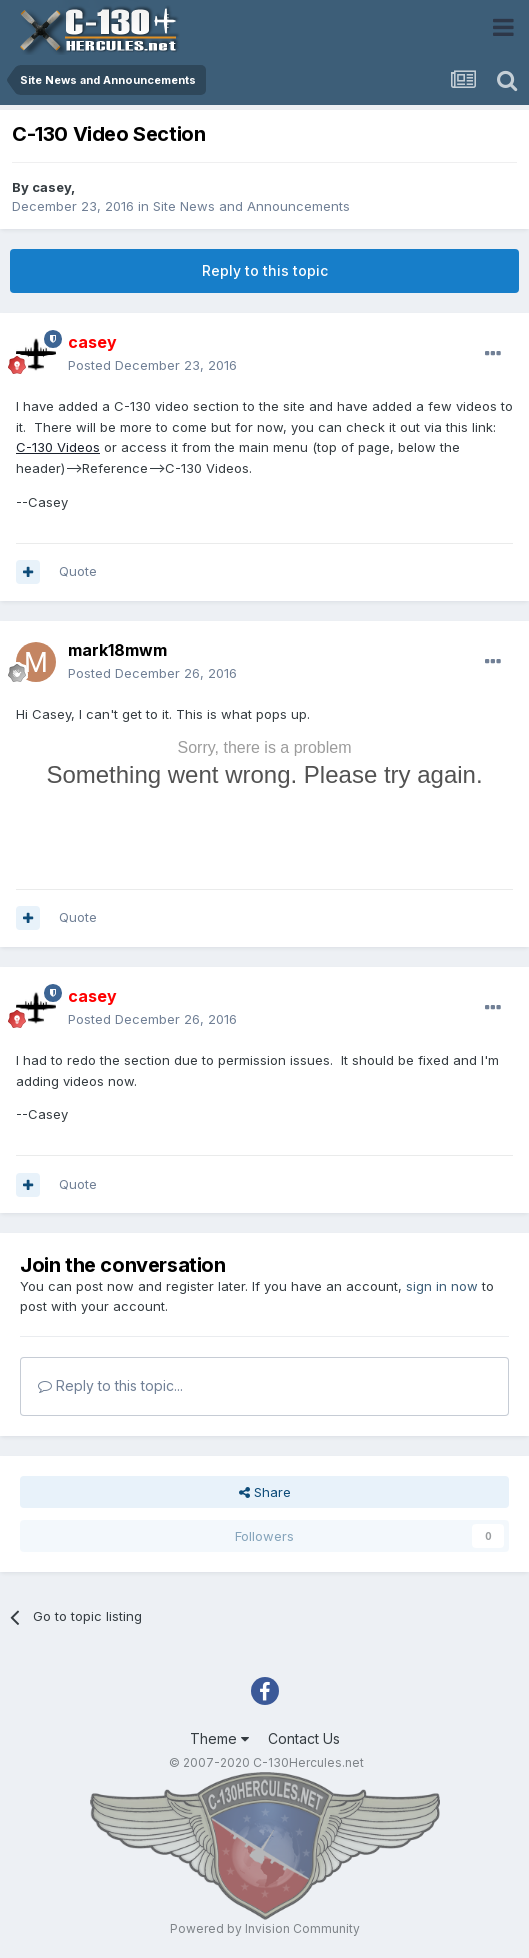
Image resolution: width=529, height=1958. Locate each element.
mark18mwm (117, 650)
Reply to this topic (265, 270)
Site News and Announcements (251, 206)
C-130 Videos (58, 447)
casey (51, 187)
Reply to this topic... (110, 1385)
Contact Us (304, 1738)
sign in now (442, 1286)
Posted (152, 365)
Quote (78, 571)
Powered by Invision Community (265, 1928)
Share (265, 1492)
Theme (219, 1738)
